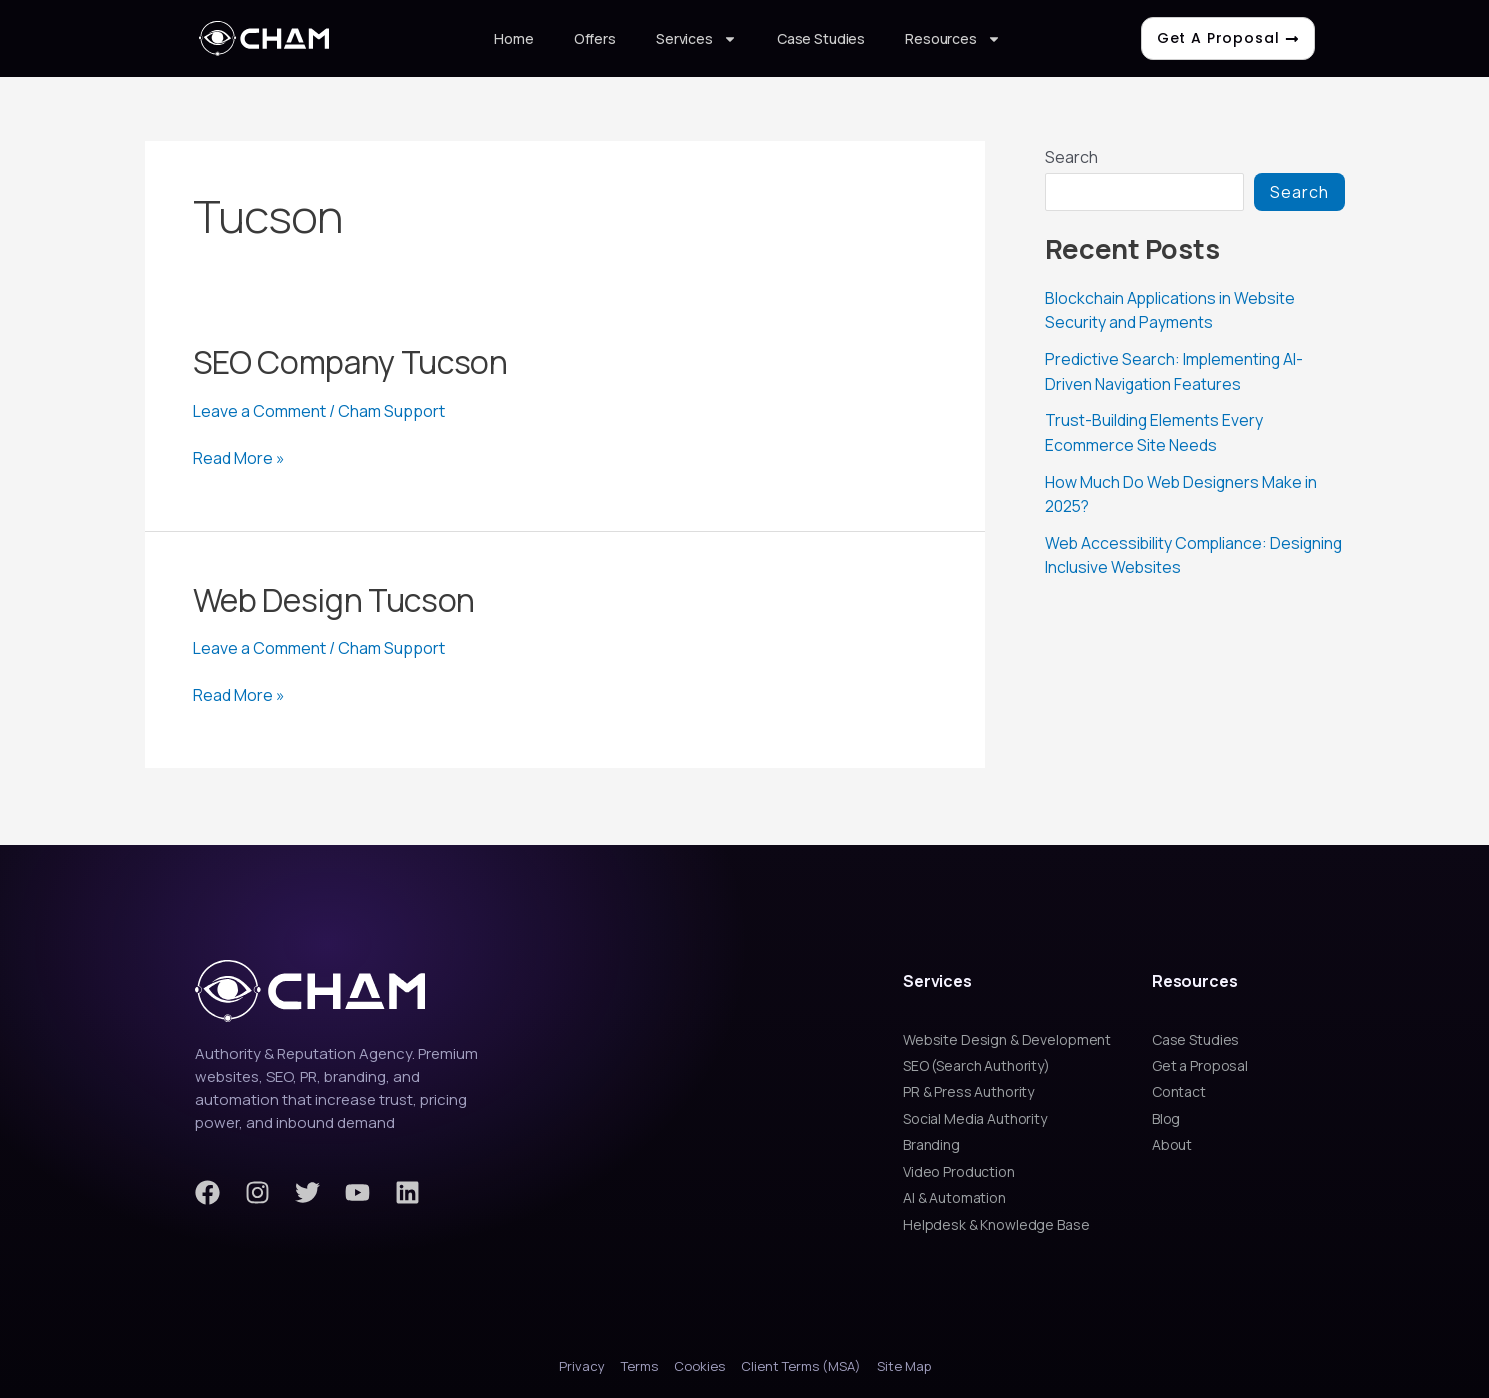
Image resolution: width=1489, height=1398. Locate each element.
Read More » (239, 458)
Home (513, 38)
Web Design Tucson (334, 600)
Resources (953, 39)
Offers (595, 38)
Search (1071, 157)
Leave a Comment (259, 411)
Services (696, 39)
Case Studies (821, 38)
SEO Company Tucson (350, 362)
